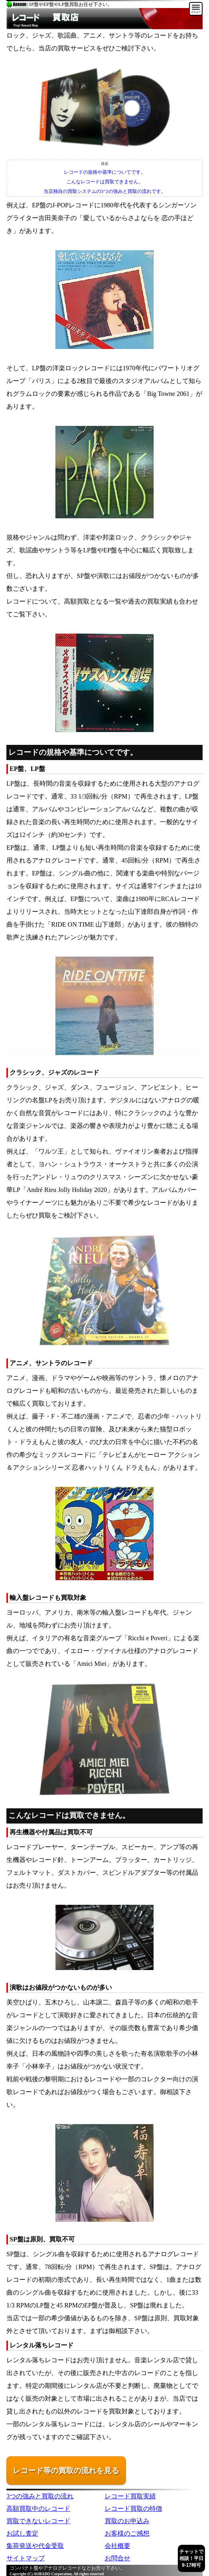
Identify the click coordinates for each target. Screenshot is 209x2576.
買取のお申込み (127, 2521)
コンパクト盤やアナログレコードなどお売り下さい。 (67, 2568)
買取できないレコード (38, 2521)
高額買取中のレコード (38, 2508)
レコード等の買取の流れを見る (66, 2470)
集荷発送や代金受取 (35, 2545)
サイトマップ (25, 2558)
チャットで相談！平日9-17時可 (191, 2558)
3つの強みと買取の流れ (40, 2496)
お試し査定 (22, 2533)
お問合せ (117, 2558)
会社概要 (117, 2545)
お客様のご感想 (127, 2533)
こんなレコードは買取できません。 (104, 182)
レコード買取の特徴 (133, 2508)
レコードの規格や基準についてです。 (104, 172)
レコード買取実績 (130, 2496)
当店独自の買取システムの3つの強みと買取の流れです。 (105, 191)
